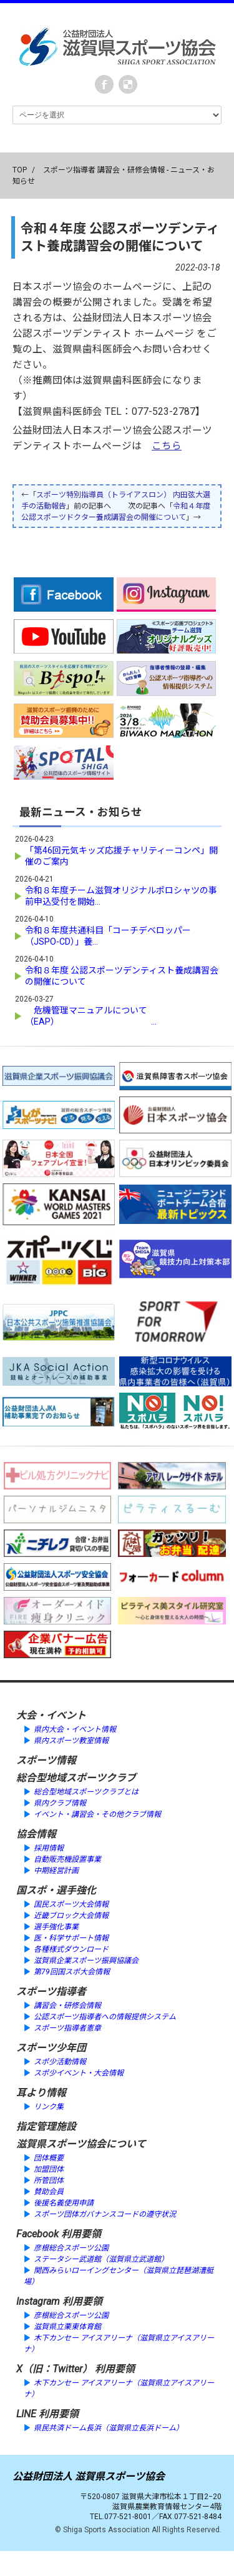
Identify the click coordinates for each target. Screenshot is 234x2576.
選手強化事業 (56, 1926)
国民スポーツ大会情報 (71, 1904)
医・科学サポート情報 (71, 1938)
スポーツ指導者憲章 (67, 2028)
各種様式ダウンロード (71, 1949)
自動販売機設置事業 (67, 1859)
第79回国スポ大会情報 (72, 1971)
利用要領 (81, 2234)
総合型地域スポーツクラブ (76, 1778)
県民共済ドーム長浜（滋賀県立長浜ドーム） (108, 2428)
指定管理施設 (46, 2126)
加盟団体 (49, 2169)
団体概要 (49, 2158)
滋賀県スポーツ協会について (81, 2144)
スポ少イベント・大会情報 (79, 2073)
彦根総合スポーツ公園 (71, 2248)
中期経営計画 (56, 1870)
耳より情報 (41, 2093)
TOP (19, 170)
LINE (26, 2414)
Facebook (104, 84)
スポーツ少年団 (51, 2048)
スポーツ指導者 (51, 1991)
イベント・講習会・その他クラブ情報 (97, 1814)
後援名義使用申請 (64, 2203)
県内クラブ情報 (60, 1803)
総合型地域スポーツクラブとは (86, 1792)
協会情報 (36, 1834)
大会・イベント (51, 1715)
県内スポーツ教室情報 (71, 1740)
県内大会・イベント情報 (75, 1729)
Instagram (38, 2301)
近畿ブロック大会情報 (71, 1915)
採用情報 (49, 1848)
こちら (167, 446)
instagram (128, 84)
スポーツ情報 (46, 1760)
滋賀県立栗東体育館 (67, 2326)
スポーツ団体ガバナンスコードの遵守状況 (105, 2214)
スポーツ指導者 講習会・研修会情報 (104, 170)
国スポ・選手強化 (56, 1890)
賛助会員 (49, 2191)
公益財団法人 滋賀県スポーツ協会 (88, 2476)
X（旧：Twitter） (54, 2369)
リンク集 (49, 2106)
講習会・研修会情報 (67, 2005)
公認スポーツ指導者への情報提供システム (105, 2016)
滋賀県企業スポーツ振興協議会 (86, 1960)
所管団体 (49, 2180)
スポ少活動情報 (60, 2061)
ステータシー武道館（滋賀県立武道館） (101, 2259)
